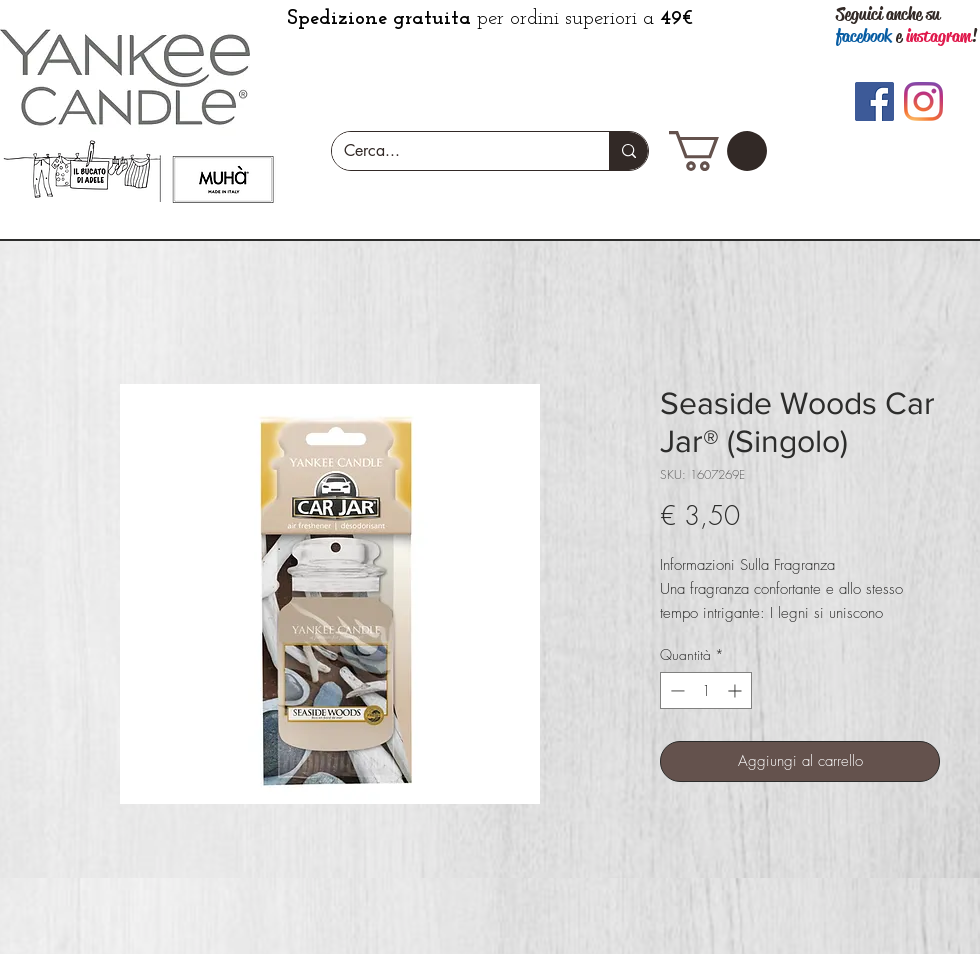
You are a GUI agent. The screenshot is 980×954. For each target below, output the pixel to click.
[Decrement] (675, 690)
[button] (718, 151)
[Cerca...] (455, 151)
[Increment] (736, 690)
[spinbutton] (706, 690)
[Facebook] (874, 101)
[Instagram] (923, 101)
